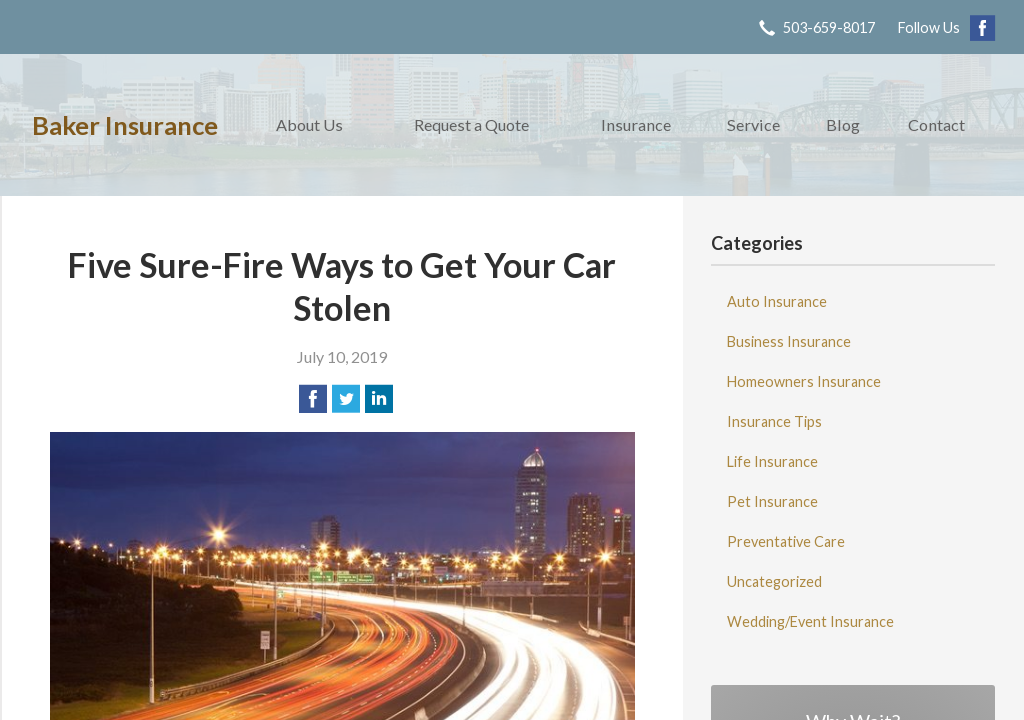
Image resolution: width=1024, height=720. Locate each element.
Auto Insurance (777, 301)
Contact (936, 124)
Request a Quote (471, 124)
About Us (309, 124)
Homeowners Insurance (804, 381)
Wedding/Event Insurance (810, 621)
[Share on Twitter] (346, 399)
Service (753, 124)
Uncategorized (774, 581)
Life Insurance (772, 461)
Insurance (636, 124)
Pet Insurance (772, 501)
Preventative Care (786, 541)
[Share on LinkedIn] (379, 399)
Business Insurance (789, 341)
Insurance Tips (774, 421)
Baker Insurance (125, 125)
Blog (843, 124)
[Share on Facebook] (313, 399)
